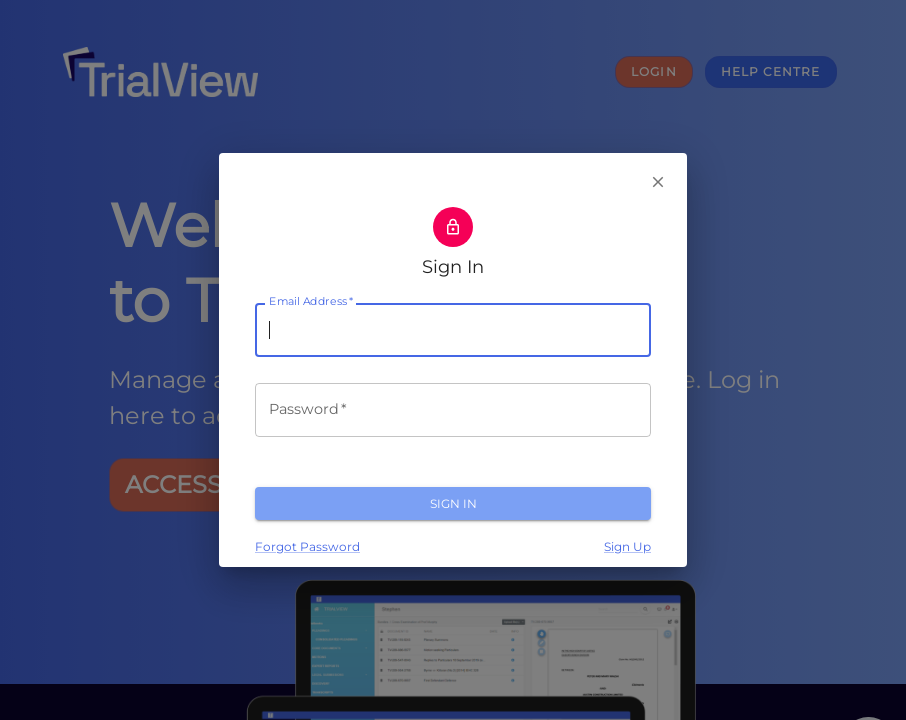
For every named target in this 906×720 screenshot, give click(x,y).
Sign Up (627, 546)
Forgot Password (307, 546)
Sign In (453, 503)
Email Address (311, 302)
